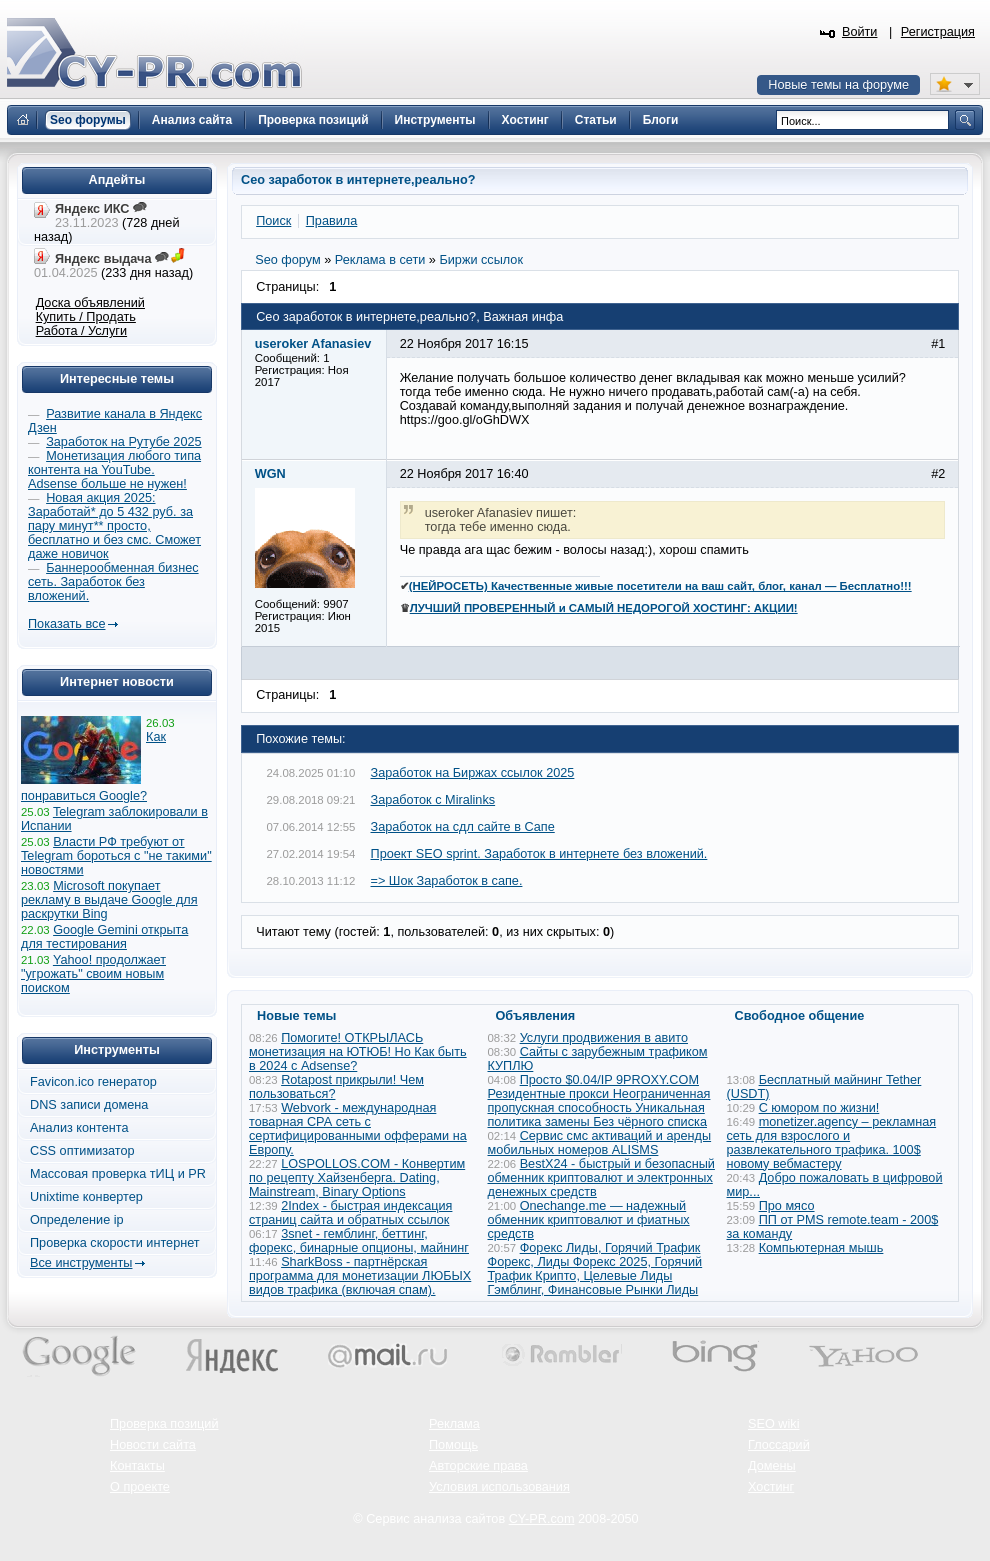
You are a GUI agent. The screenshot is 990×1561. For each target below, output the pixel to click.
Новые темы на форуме (838, 85)
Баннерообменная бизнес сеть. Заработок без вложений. (113, 582)
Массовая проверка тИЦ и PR (118, 1174)
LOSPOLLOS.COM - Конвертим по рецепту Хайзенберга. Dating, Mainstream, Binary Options (357, 1178)
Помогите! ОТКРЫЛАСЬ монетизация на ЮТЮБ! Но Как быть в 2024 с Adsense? (358, 1052)
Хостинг (771, 1487)
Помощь (453, 1445)
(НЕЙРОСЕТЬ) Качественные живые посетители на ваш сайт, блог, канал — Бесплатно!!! (660, 586)
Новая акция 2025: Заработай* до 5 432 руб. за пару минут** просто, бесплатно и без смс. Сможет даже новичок (114, 526)
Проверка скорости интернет (115, 1243)
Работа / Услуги (81, 331)
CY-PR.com (542, 1519)
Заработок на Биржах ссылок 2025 (473, 773)
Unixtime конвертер (86, 1197)
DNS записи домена (89, 1105)
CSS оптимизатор (82, 1151)
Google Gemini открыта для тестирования (104, 937)
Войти (860, 32)
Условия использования (499, 1487)
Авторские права (478, 1466)
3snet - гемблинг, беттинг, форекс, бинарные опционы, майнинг (359, 1241)
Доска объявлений (90, 303)
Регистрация (938, 32)
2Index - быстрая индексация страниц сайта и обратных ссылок (350, 1213)
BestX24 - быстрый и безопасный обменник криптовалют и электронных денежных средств (601, 1178)
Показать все (66, 624)
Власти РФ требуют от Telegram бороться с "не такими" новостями (116, 856)
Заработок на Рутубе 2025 (123, 442)
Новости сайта (153, 1445)
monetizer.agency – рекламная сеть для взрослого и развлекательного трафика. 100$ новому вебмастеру (832, 1143)
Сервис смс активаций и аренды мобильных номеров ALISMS (600, 1143)
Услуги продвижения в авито (604, 1038)
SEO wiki (773, 1424)
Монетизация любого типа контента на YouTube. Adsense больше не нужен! (114, 470)
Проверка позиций (164, 1424)
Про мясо (787, 1206)
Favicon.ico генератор (93, 1082)
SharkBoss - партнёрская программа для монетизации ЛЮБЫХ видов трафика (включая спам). (360, 1276)
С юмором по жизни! (819, 1108)
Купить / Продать (86, 317)
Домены (772, 1466)
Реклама (454, 1424)
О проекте (140, 1487)
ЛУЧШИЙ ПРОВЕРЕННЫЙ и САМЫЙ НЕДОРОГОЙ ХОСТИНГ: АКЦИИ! (604, 608)
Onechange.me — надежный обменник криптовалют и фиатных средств (589, 1220)
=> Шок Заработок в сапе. (447, 881)
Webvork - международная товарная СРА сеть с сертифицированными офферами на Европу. (358, 1129)
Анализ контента (79, 1128)
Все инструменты (81, 1263)
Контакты (137, 1466)
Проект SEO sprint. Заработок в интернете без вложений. (539, 854)
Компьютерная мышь (821, 1248)
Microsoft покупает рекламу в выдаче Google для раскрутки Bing (109, 900)
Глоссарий (779, 1445)
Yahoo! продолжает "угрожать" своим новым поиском (93, 974)
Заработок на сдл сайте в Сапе (463, 827)
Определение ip (77, 1220)
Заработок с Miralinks (433, 800)
